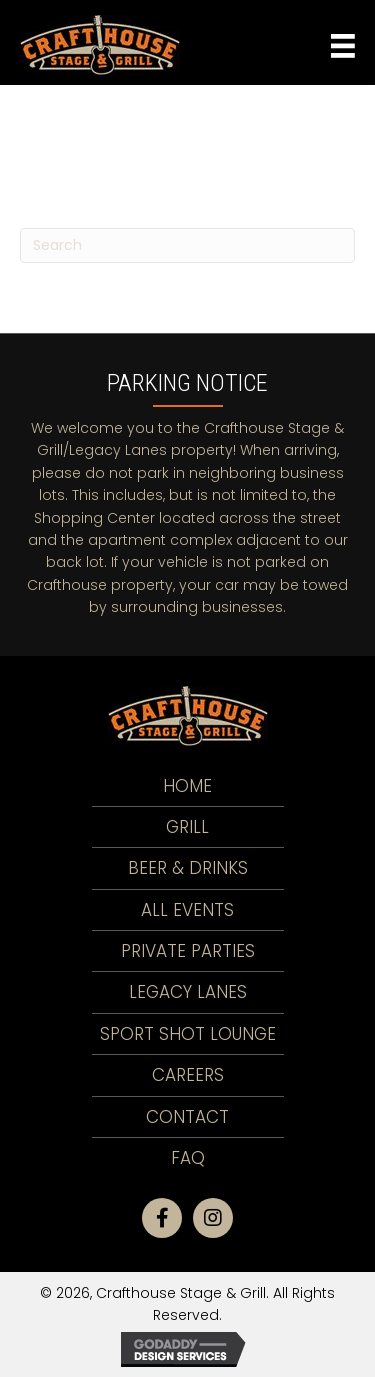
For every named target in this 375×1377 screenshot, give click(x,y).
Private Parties (188, 951)
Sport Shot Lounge (188, 1034)
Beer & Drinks (188, 868)
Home (187, 786)
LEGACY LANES (188, 992)
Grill (187, 827)
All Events (187, 910)
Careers (188, 1075)
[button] (162, 1218)
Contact (187, 1117)
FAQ (188, 1158)
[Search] (187, 245)
